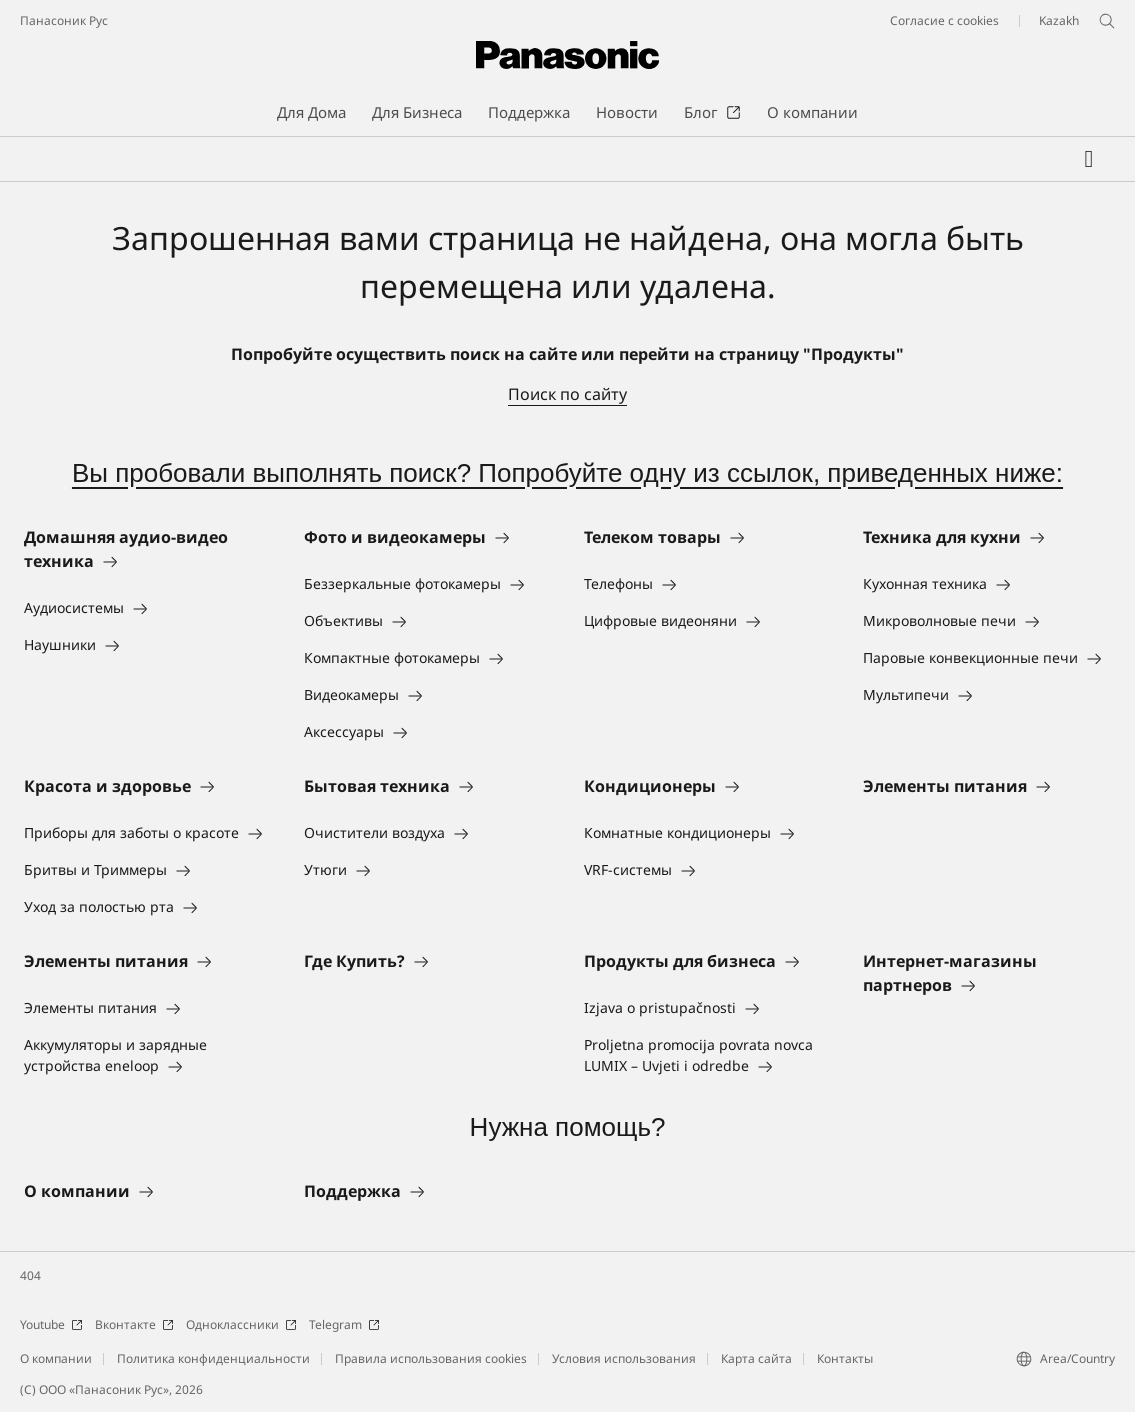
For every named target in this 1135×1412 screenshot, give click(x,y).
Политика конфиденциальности (213, 1358)
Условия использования (624, 1358)
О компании (56, 1358)
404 (30, 1275)
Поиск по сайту (567, 394)
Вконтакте (134, 1324)
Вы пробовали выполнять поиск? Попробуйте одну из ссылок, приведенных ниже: (567, 473)
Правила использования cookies (431, 1358)
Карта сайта (756, 1358)
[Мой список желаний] (1089, 159)
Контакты (845, 1358)
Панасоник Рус (64, 20)
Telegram (344, 1324)
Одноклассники (241, 1324)
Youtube (51, 1324)
